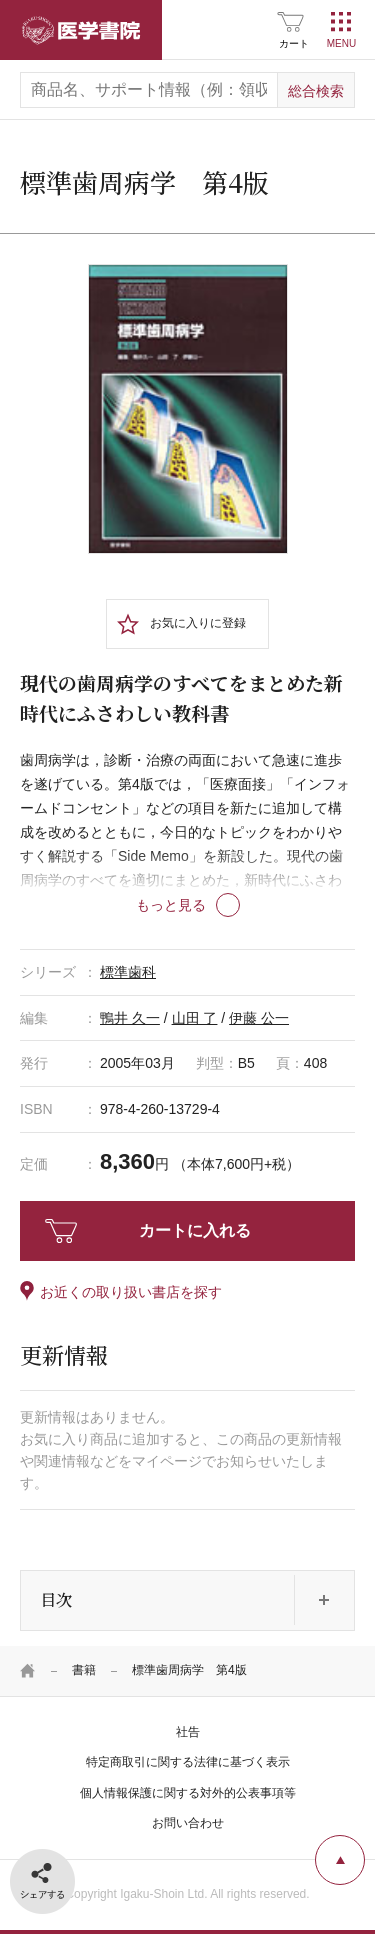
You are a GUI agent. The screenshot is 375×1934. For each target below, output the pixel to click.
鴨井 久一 (130, 1018)
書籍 (84, 1670)
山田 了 (195, 1018)
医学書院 (81, 30)
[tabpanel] (188, 408)
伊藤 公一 (259, 1018)
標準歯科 (128, 972)
